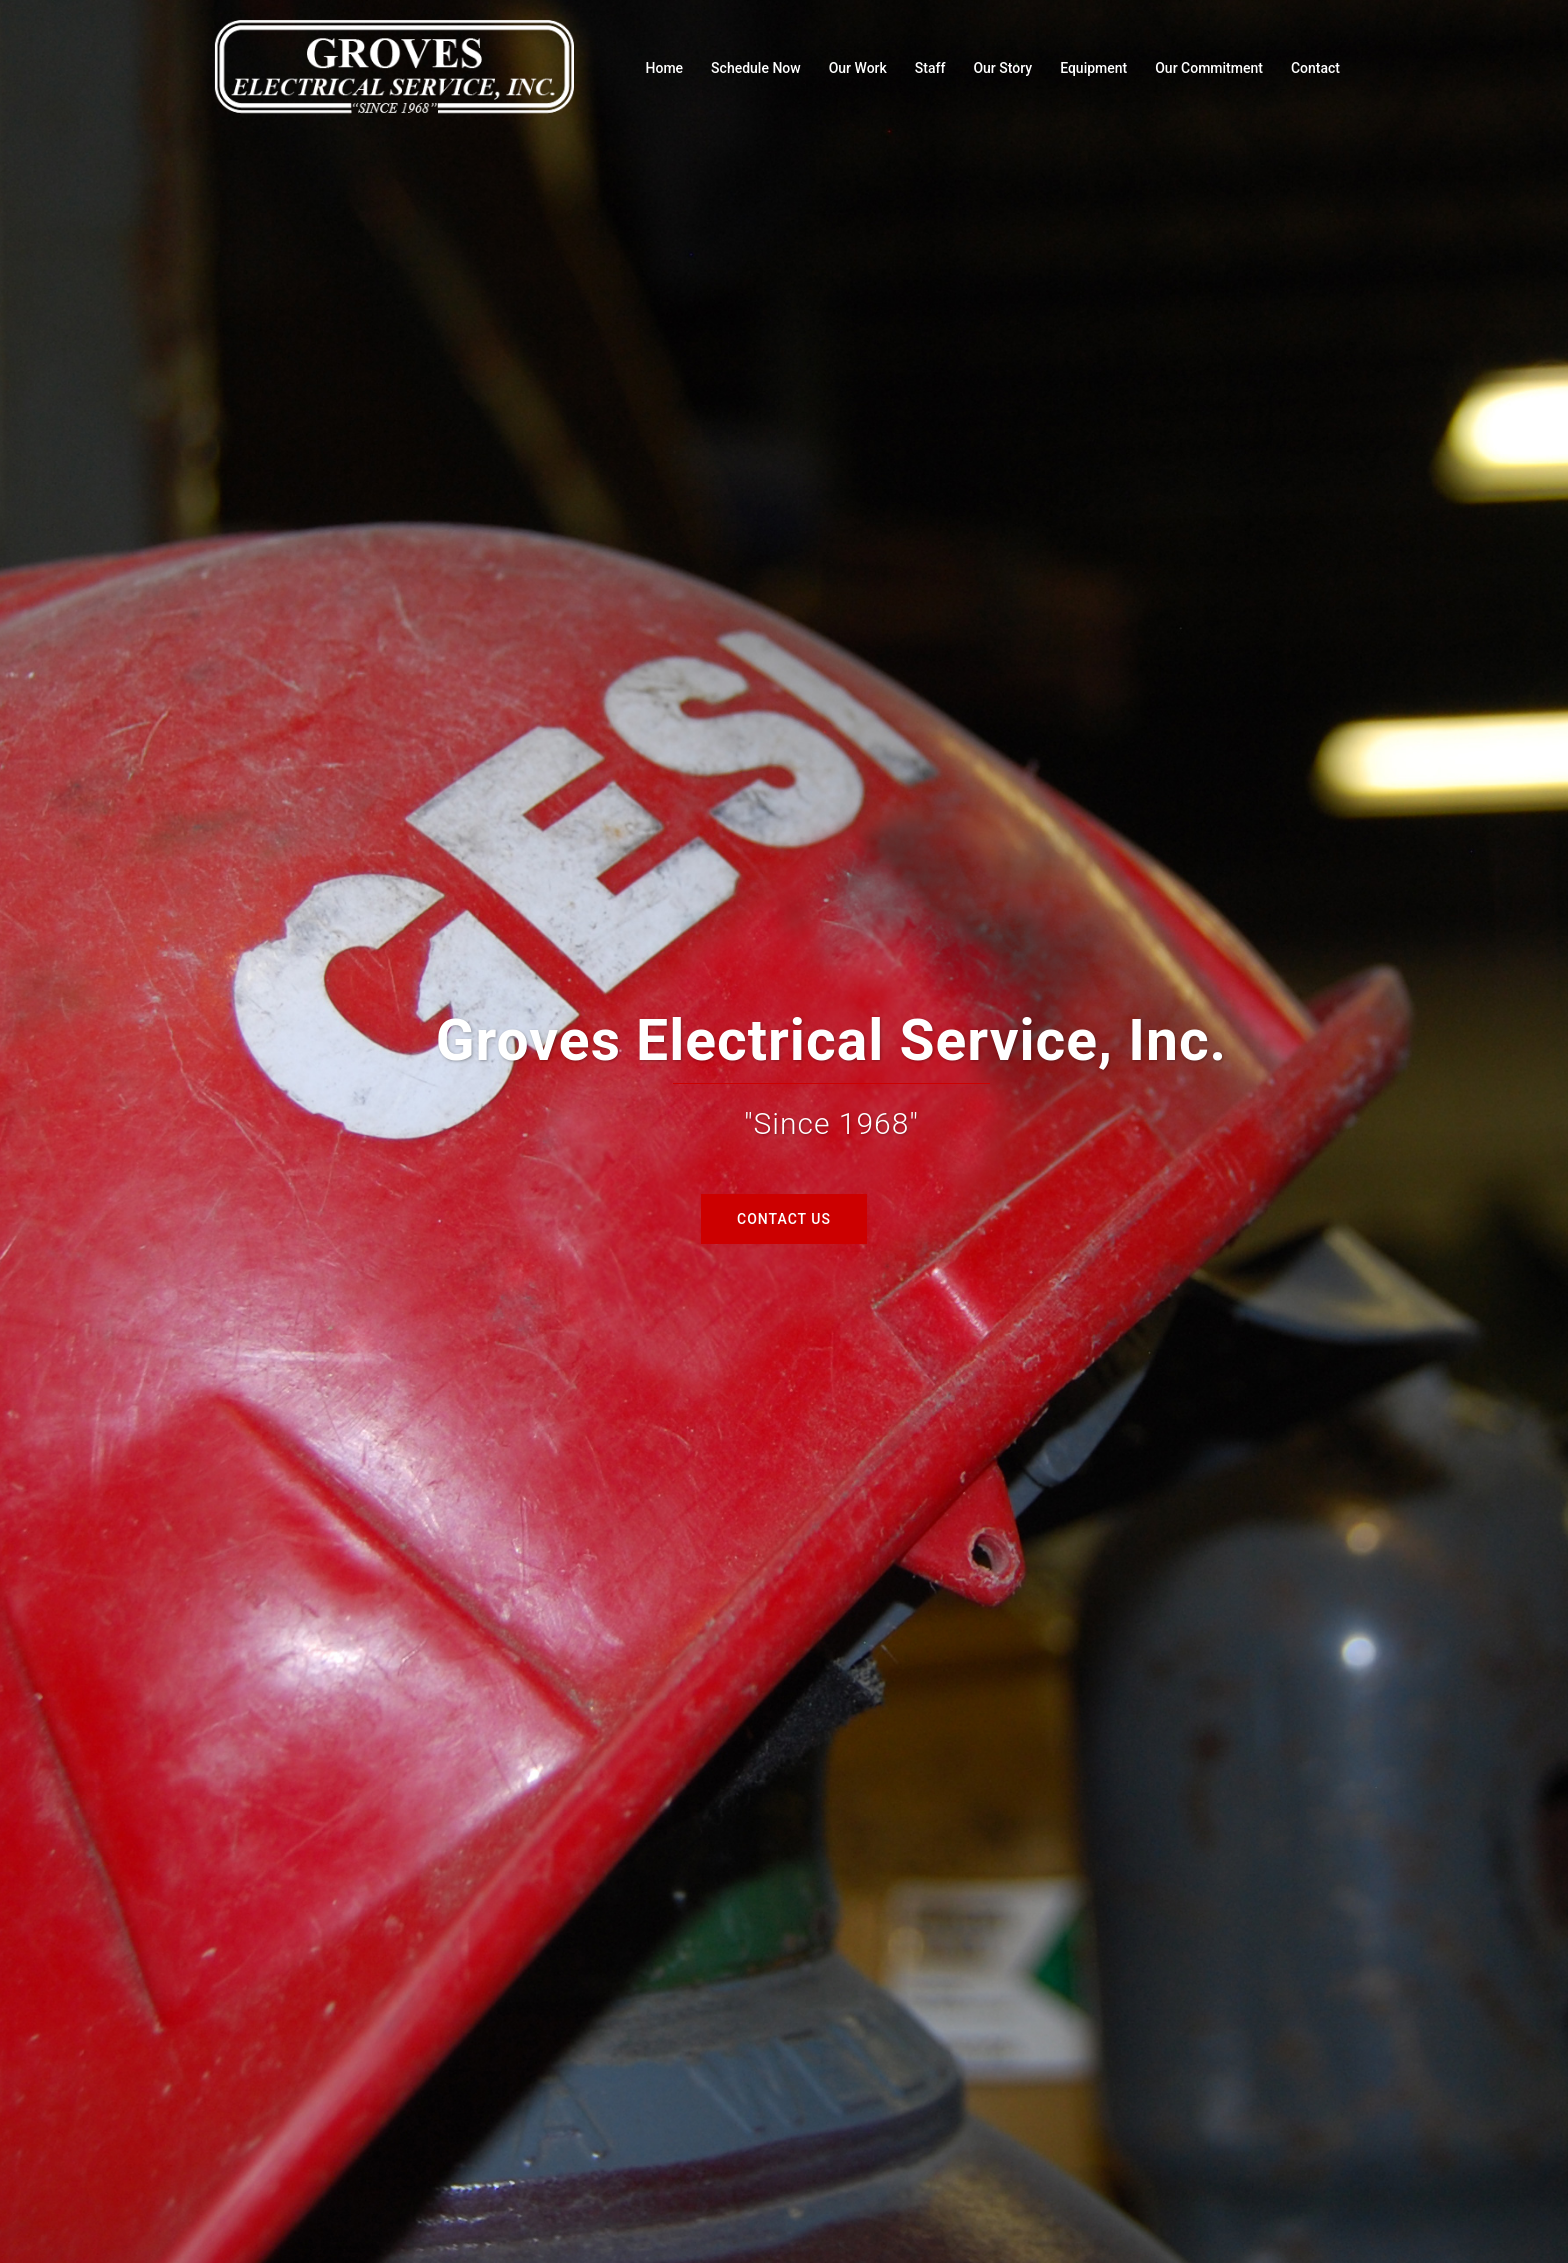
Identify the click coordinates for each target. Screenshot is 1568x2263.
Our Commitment (1209, 68)
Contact (1315, 68)
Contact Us (784, 1219)
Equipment (1093, 68)
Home (665, 68)
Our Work (858, 68)
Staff (930, 68)
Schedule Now (756, 68)
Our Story (1002, 68)
